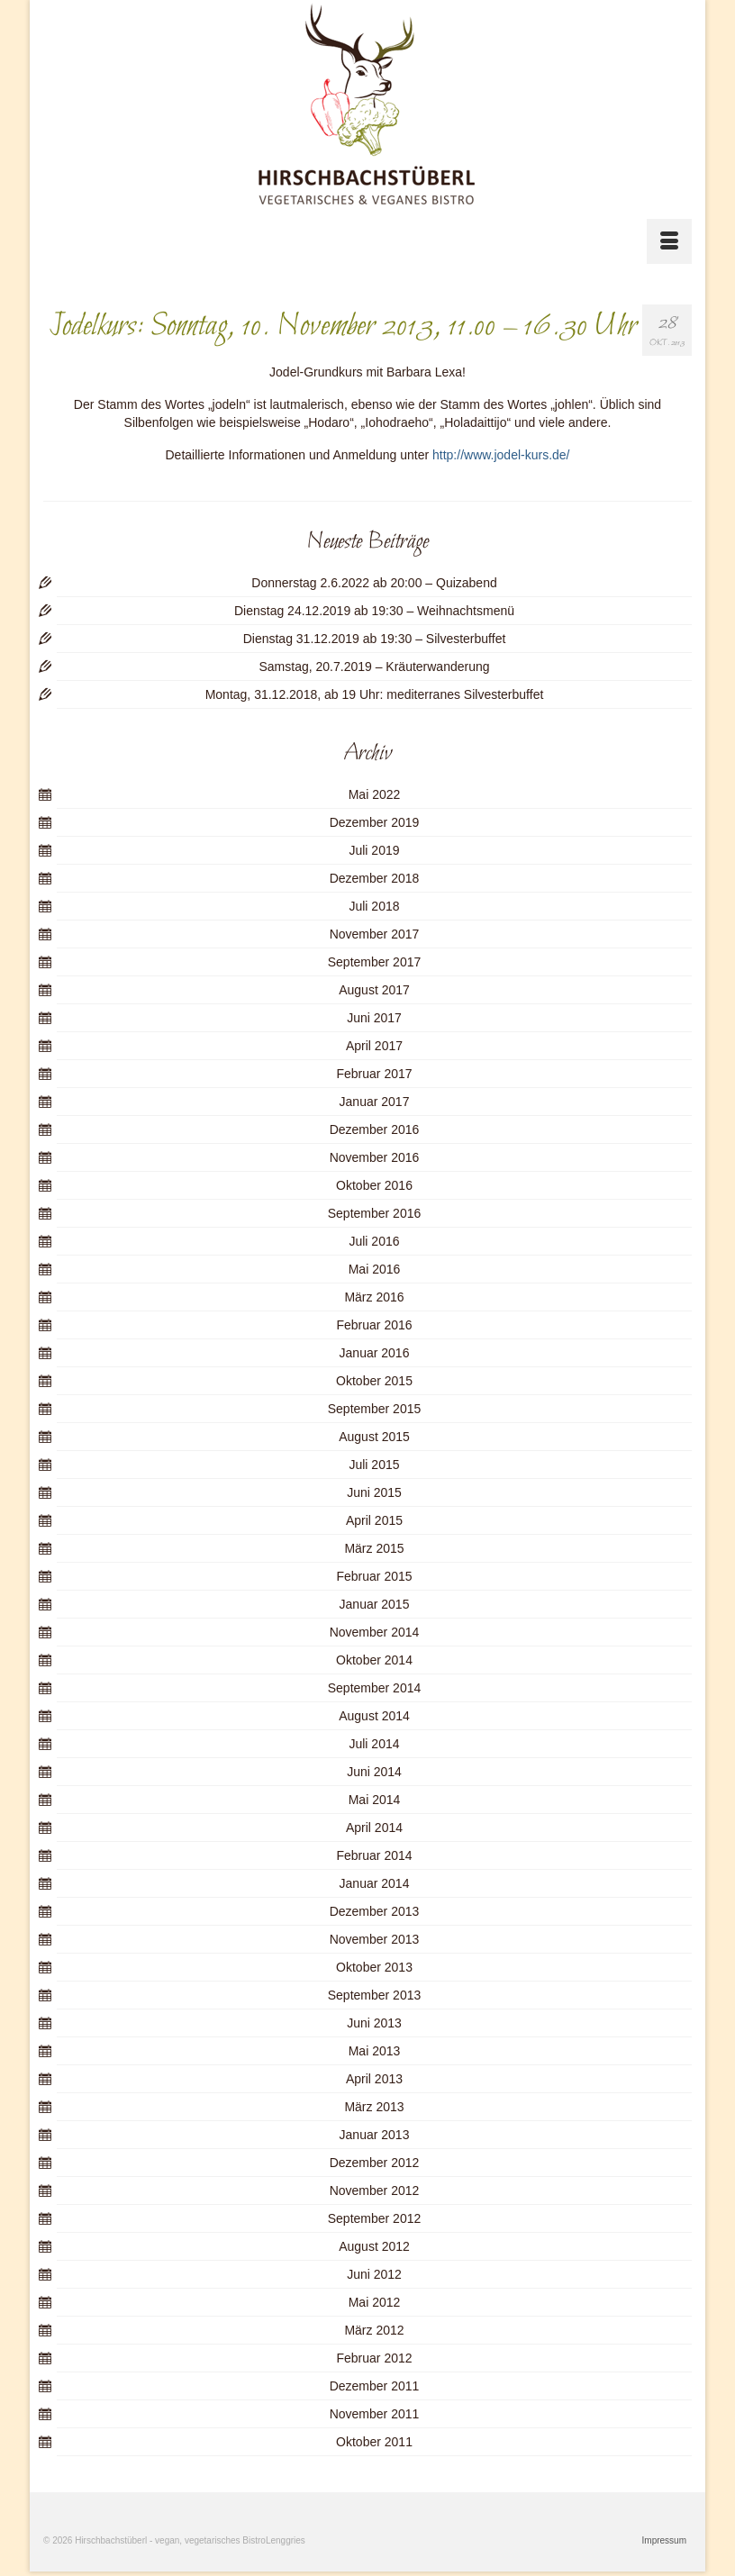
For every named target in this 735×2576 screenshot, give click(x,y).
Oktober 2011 (374, 2442)
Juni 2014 (374, 1771)
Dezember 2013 (375, 1911)
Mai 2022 (375, 794)
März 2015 (374, 1548)
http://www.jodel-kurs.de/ (501, 455)
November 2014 (375, 1632)
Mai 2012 (375, 2302)
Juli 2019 (374, 850)
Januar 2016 (375, 1353)
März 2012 (374, 2330)
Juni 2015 (374, 1492)
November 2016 (375, 1157)
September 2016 (375, 1213)
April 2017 (374, 1046)
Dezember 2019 (375, 822)
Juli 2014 (374, 1744)
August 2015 (374, 1436)
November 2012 (375, 2190)
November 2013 (375, 1939)
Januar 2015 (375, 1604)
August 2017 (374, 990)
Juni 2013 (374, 2023)
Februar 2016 (374, 1325)
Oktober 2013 (374, 1967)
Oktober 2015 (374, 1381)
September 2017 (375, 962)
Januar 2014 (375, 1883)
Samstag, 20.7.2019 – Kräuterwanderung (374, 666)
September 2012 (375, 2218)
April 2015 (374, 1520)
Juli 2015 (374, 1464)
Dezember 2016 (375, 1129)
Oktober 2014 (374, 1660)
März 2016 (374, 1297)
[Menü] (669, 241)
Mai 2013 (375, 2051)
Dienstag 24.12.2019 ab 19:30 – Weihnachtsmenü (374, 610)
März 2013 (374, 2107)
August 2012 (374, 2246)
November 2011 (375, 2414)
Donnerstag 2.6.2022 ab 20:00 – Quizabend (373, 583)
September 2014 (375, 1688)
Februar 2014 (374, 1855)
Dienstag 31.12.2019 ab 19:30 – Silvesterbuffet (374, 638)
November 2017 (375, 934)
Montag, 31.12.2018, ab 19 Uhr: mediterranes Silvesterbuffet (374, 694)
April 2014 (374, 1827)
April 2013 (374, 2079)
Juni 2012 (374, 2274)
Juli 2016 (374, 1241)
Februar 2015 (374, 1576)
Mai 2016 (375, 1269)
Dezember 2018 (375, 878)
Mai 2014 (375, 1799)
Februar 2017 (374, 1073)
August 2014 (374, 1716)
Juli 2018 (374, 906)
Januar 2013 (375, 2134)
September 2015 (375, 1408)
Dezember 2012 (375, 2162)
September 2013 (375, 1995)
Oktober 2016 (374, 1185)
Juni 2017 (374, 1018)
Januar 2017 (375, 1101)
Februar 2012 (374, 2358)
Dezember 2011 (375, 2386)
